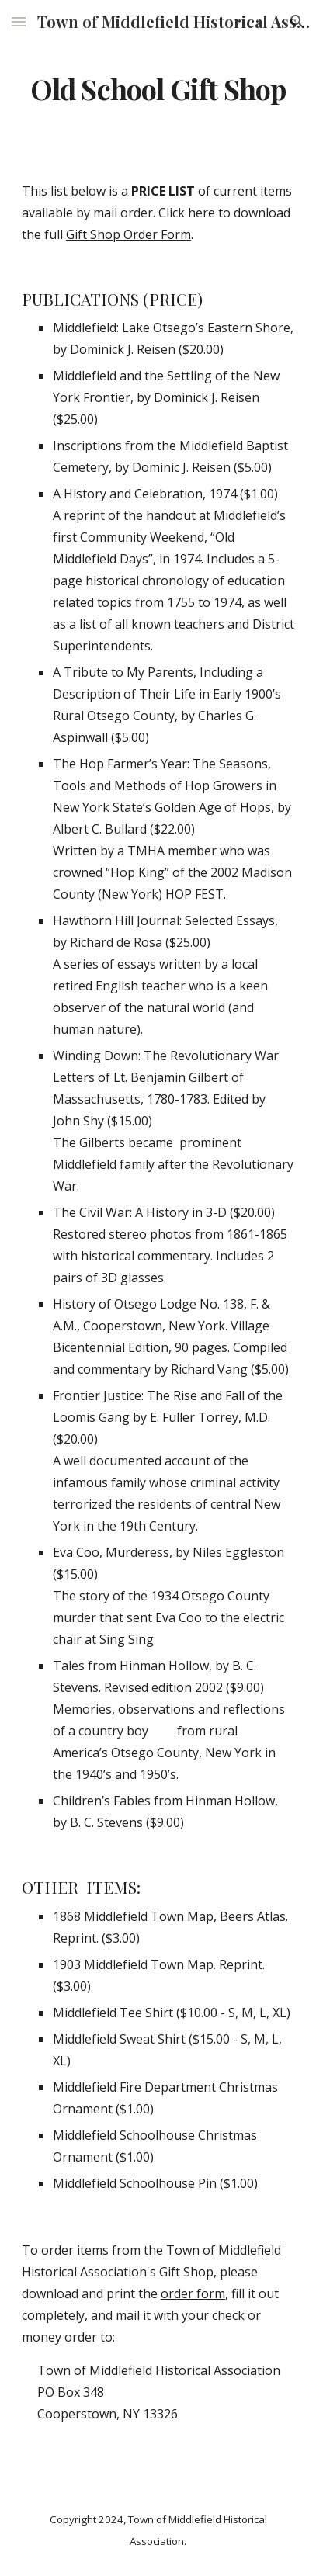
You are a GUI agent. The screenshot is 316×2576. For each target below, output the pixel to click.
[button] (18, 21)
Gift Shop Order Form (128, 234)
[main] (158, 89)
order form (193, 2293)
